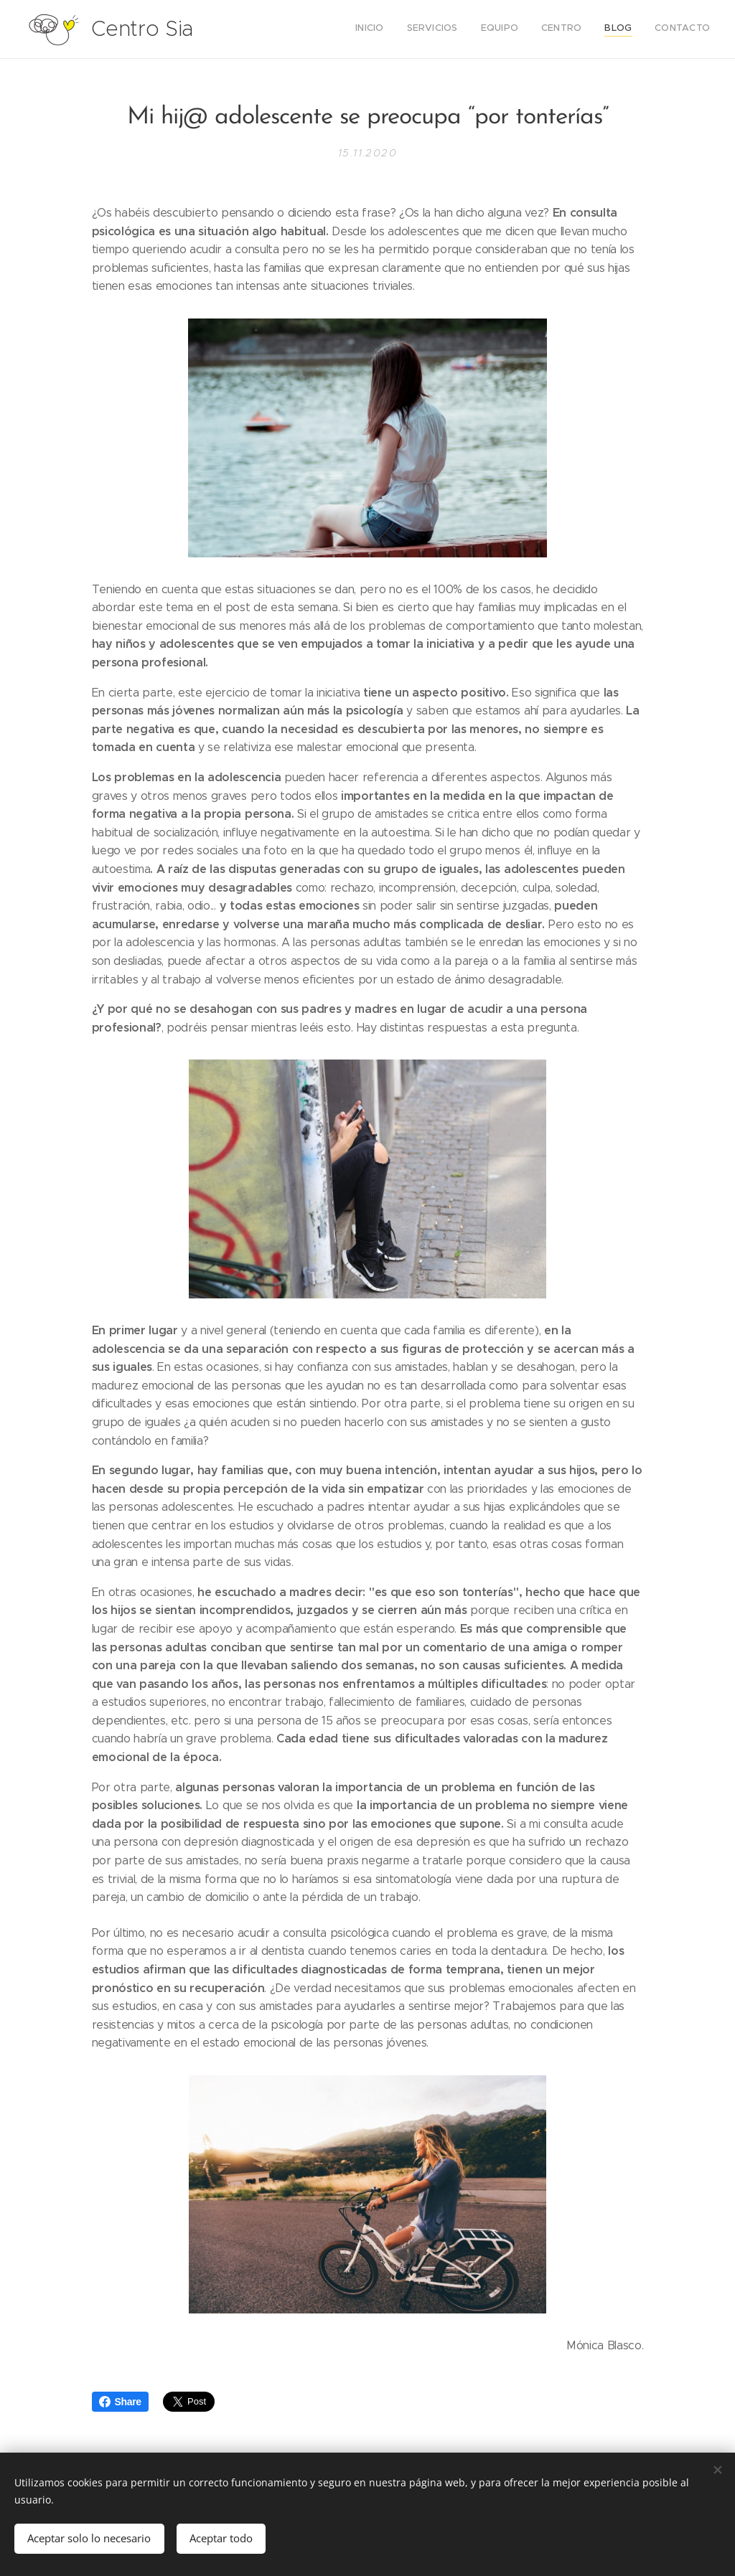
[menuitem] (599, 29)
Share (120, 2401)
